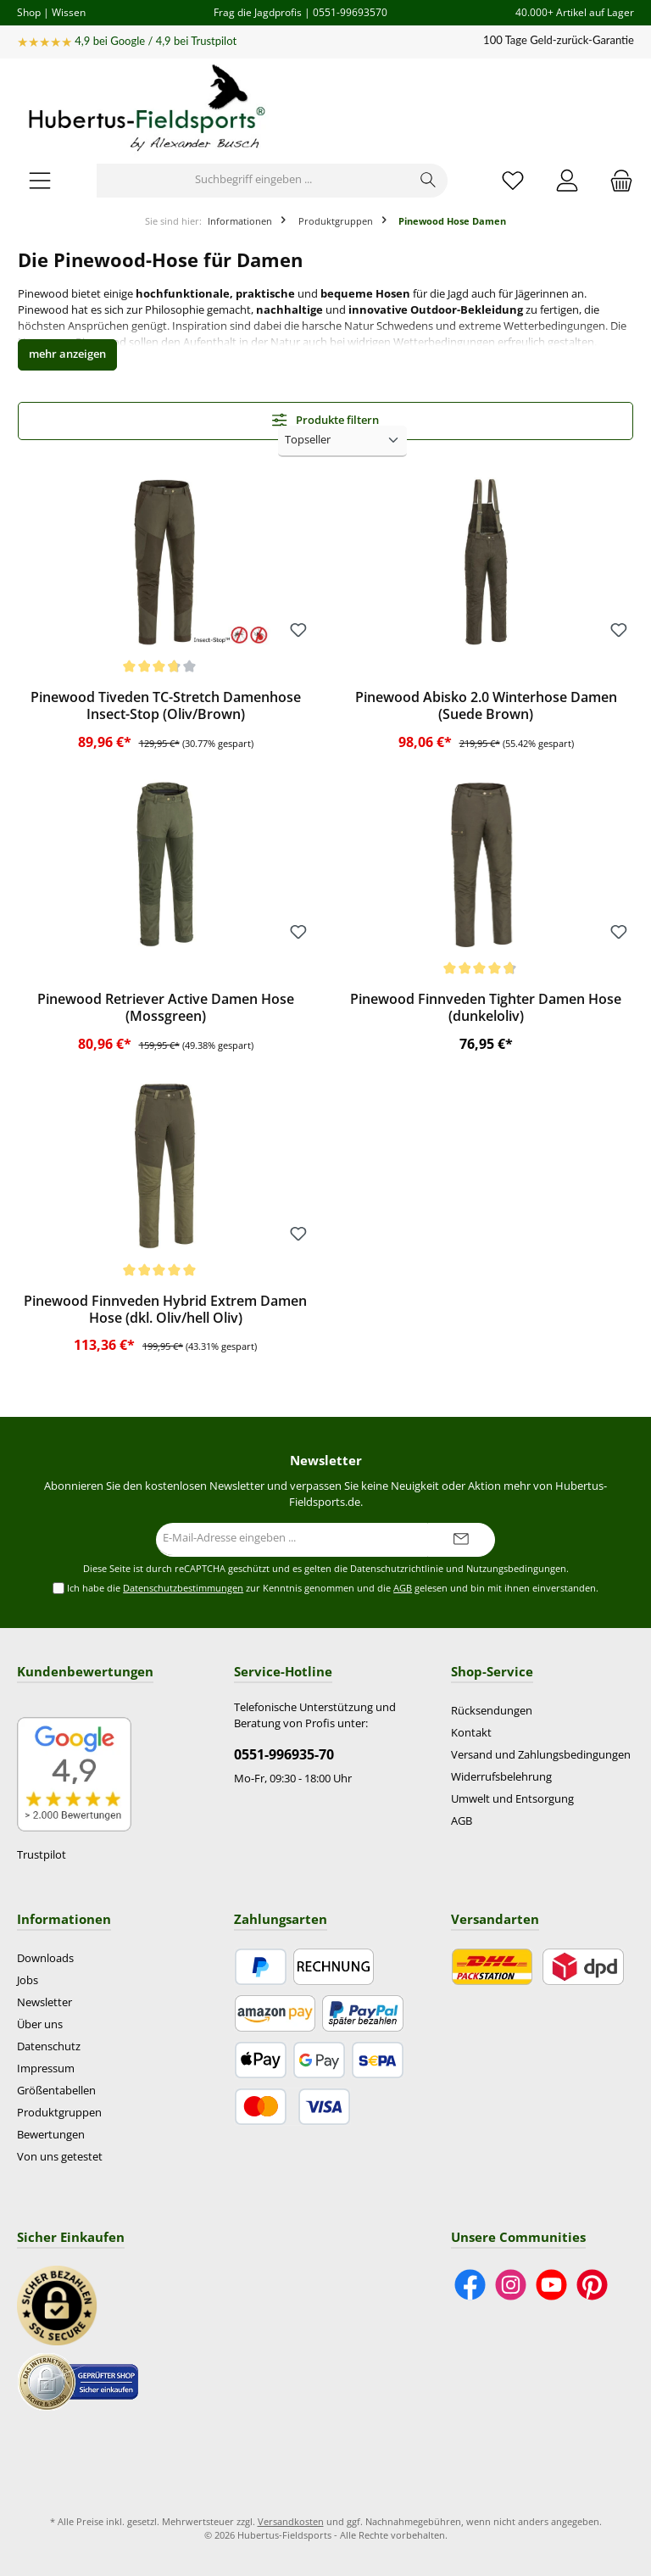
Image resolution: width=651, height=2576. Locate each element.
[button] (67, 355)
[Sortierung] (342, 441)
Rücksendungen (491, 1710)
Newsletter (44, 2002)
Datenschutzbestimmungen (183, 1587)
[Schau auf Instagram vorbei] (511, 2285)
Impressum (46, 2068)
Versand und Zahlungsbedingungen (541, 1755)
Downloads (45, 1958)
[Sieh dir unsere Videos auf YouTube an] (551, 2285)
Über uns (40, 2024)
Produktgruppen (59, 2112)
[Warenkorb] (616, 180)
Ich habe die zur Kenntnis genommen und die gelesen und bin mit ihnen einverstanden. (332, 1588)
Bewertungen (51, 2134)
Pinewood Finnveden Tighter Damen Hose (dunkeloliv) (485, 1008)
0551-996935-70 (284, 1754)
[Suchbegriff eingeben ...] (253, 181)
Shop (29, 12)
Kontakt (471, 1733)
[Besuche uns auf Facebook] (470, 2285)
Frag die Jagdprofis (258, 12)
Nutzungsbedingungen (516, 1569)
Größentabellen (56, 2090)
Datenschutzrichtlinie (396, 1569)
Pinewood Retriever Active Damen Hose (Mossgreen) (165, 1008)
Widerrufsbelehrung (501, 1777)
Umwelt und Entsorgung (512, 1799)
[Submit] (461, 1540)
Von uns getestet (60, 2156)
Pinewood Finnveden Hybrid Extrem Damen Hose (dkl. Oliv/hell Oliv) (165, 1310)
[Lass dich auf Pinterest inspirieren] (592, 2285)
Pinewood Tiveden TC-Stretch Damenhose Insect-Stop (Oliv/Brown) (166, 706)
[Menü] (40, 180)
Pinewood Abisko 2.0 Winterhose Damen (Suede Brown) (486, 706)
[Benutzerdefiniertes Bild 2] (78, 2382)
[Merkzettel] (513, 180)
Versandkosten (291, 2521)
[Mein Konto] (567, 180)
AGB (402, 1587)
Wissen (69, 12)
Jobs (27, 1980)
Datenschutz (49, 2046)
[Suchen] (428, 181)
